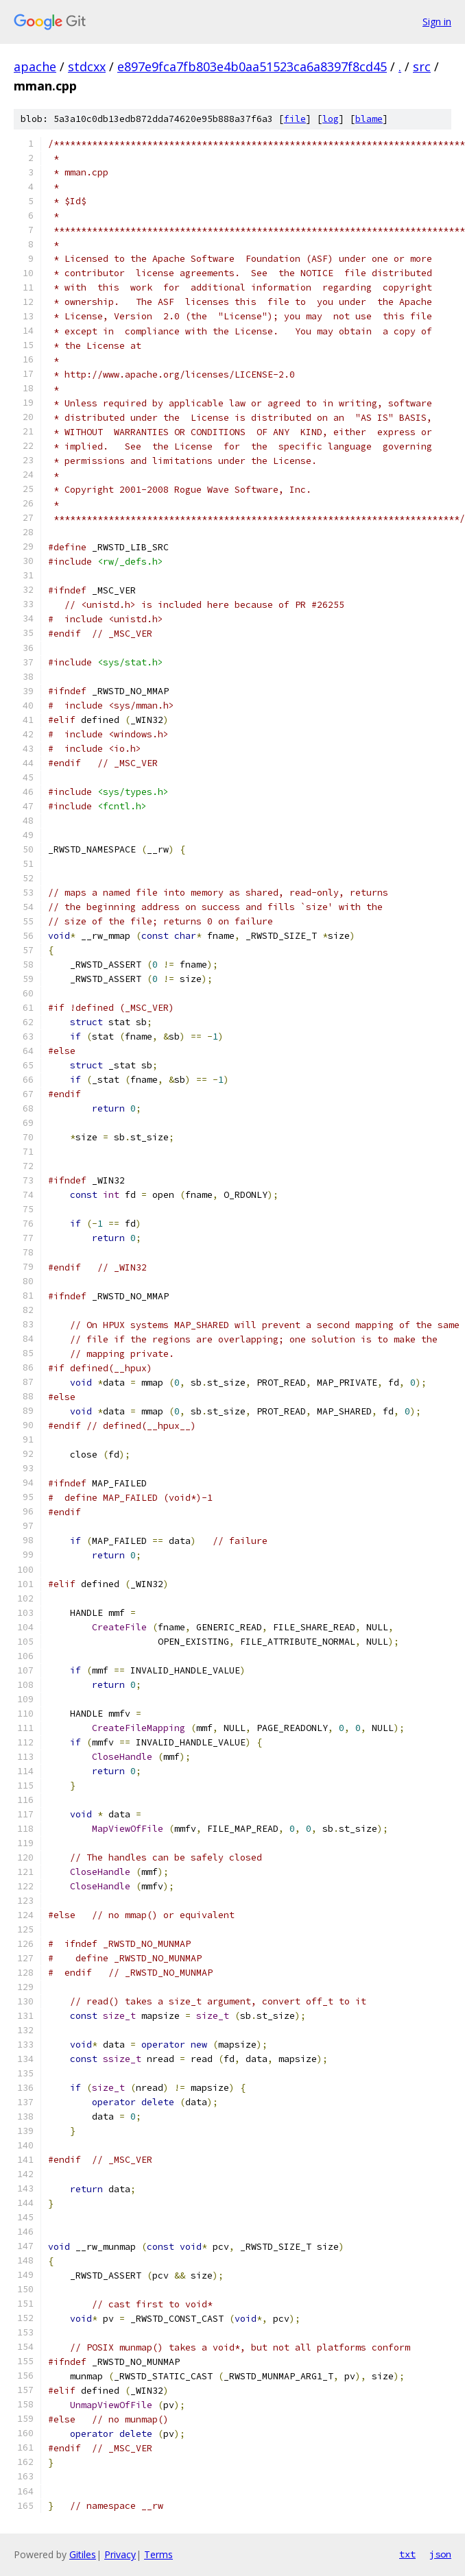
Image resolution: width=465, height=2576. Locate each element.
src (422, 66)
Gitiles (82, 2554)
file (295, 119)
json (440, 2554)
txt (407, 2554)
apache (35, 66)
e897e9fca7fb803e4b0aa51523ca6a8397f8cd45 (252, 66)
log (330, 119)
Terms (158, 2554)
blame (369, 119)
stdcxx (87, 66)
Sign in (436, 21)
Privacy (120, 2554)
